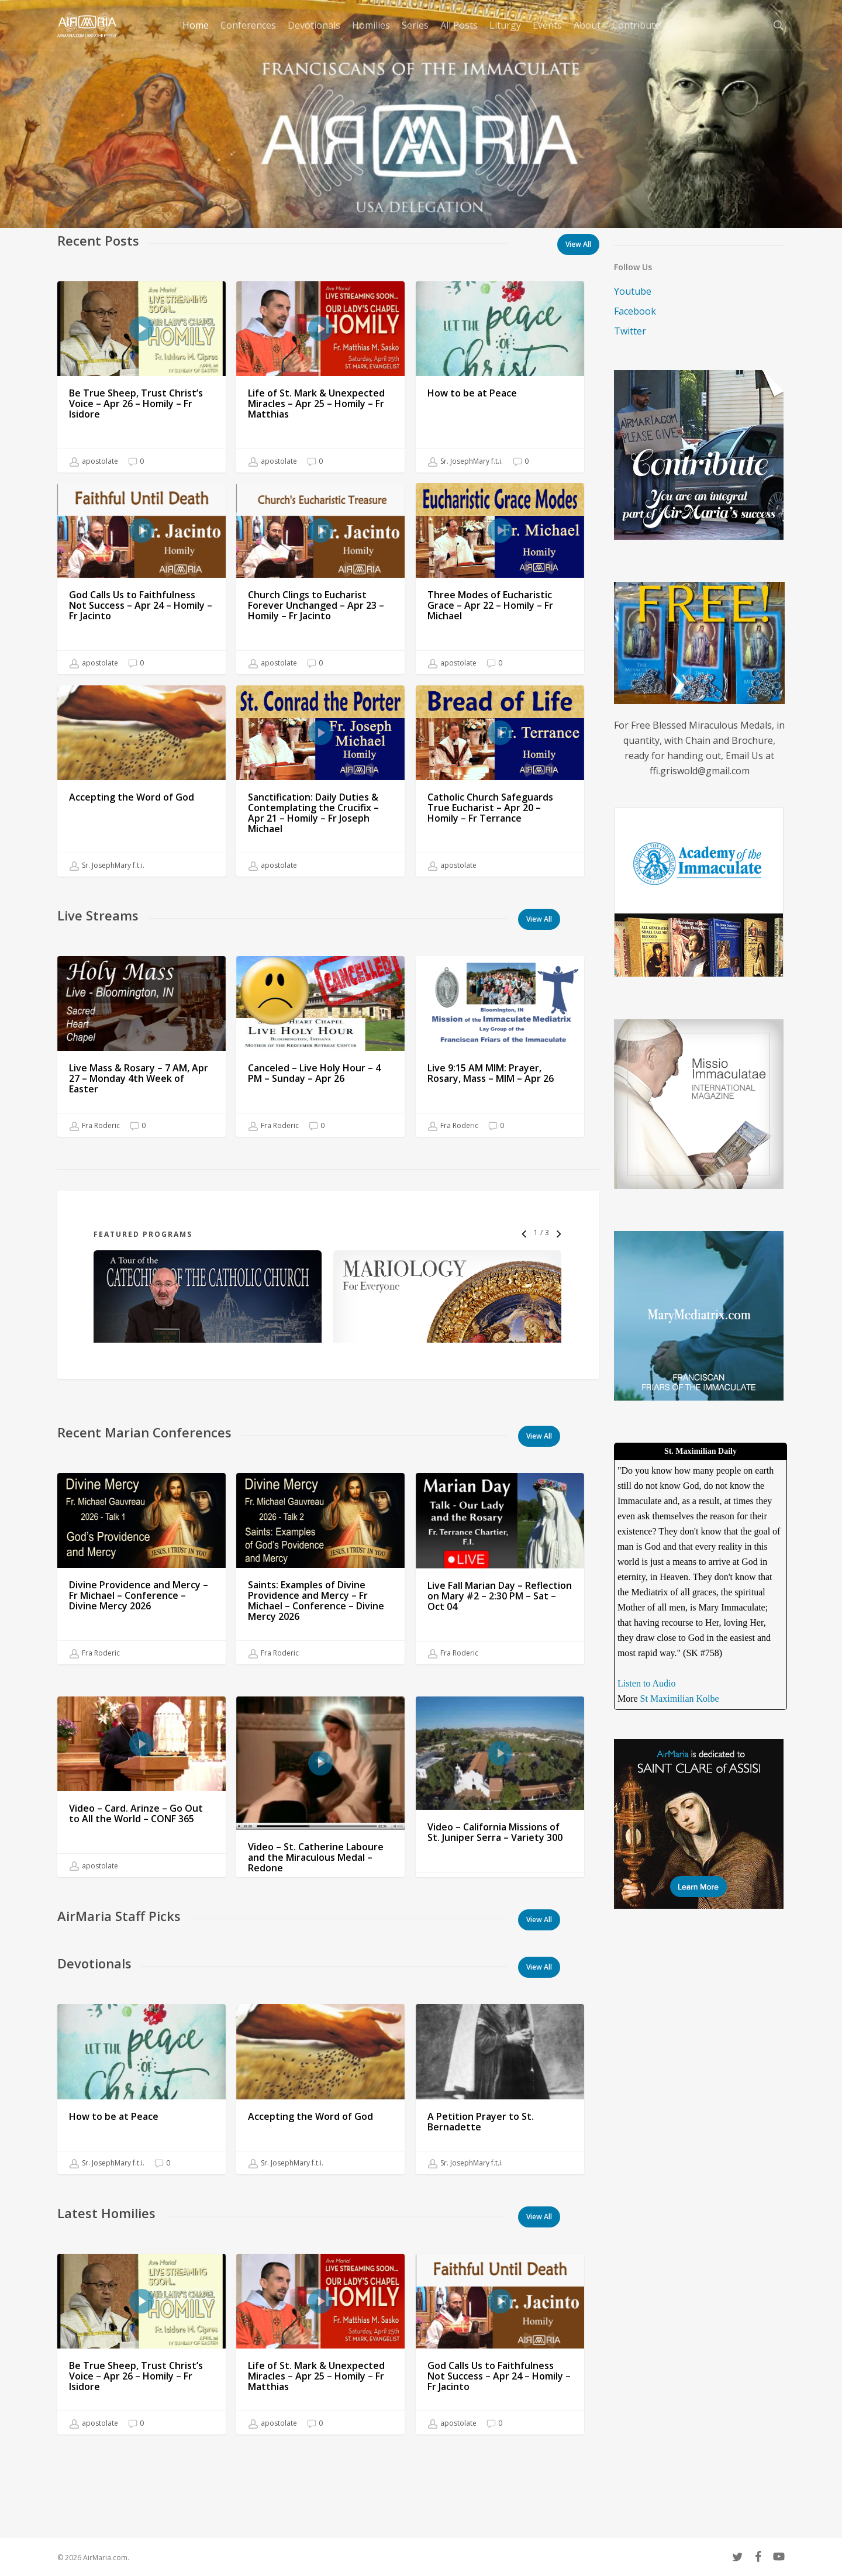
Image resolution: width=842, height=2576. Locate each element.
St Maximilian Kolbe (679, 1698)
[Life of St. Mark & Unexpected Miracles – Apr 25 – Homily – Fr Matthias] (320, 377)
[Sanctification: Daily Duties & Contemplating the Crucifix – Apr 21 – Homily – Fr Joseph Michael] (320, 809)
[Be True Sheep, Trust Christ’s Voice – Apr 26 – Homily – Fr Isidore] (141, 377)
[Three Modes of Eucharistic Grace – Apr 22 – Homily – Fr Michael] (500, 578)
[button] (539, 919)
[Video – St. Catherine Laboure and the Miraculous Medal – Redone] (320, 1882)
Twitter (630, 331)
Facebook (635, 311)
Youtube (632, 291)
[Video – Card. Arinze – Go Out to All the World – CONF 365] (141, 1843)
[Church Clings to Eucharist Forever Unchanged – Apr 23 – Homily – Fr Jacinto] (320, 578)
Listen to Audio (646, 1683)
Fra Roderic (95, 1134)
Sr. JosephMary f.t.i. (465, 461)
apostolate (94, 461)
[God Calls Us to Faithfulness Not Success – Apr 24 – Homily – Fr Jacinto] (141, 578)
